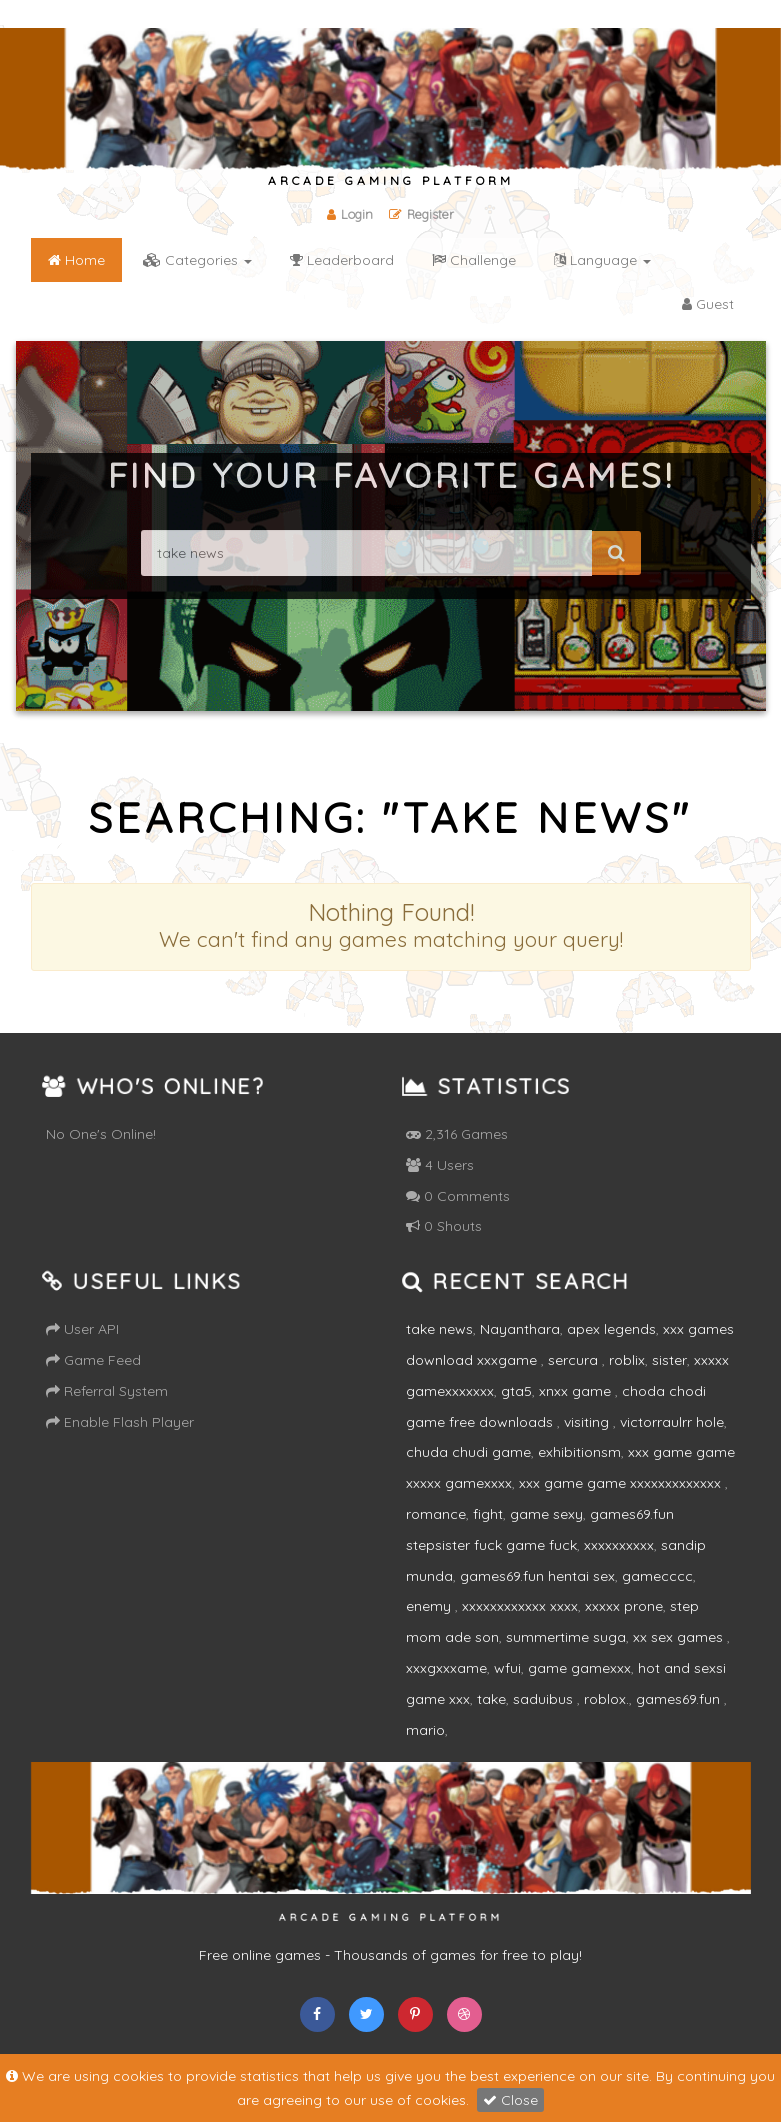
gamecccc (657, 1576)
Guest (708, 304)
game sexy (546, 1514)
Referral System (107, 1391)
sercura (575, 1360)
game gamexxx (579, 1668)
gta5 (516, 1391)
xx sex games (680, 1637)
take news (439, 1329)
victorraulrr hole (672, 1422)
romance (436, 1514)
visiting (588, 1422)
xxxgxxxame (446, 1668)
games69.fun (680, 1699)
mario (425, 1730)
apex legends (611, 1329)
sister (669, 1360)
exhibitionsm (579, 1452)
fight (488, 1514)
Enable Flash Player (120, 1422)
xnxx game (577, 1391)
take (491, 1699)
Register (423, 214)
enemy (430, 1606)
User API (82, 1329)
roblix (627, 1360)
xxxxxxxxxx (619, 1545)
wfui (507, 1668)
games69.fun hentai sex (537, 1576)
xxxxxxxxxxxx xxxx (520, 1606)
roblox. (606, 1699)
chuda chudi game (468, 1452)
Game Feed (93, 1360)
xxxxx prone (624, 1606)
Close (510, 2100)
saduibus (545, 1699)
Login (349, 214)
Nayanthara (520, 1329)
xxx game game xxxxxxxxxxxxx (622, 1483)
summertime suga (566, 1637)
